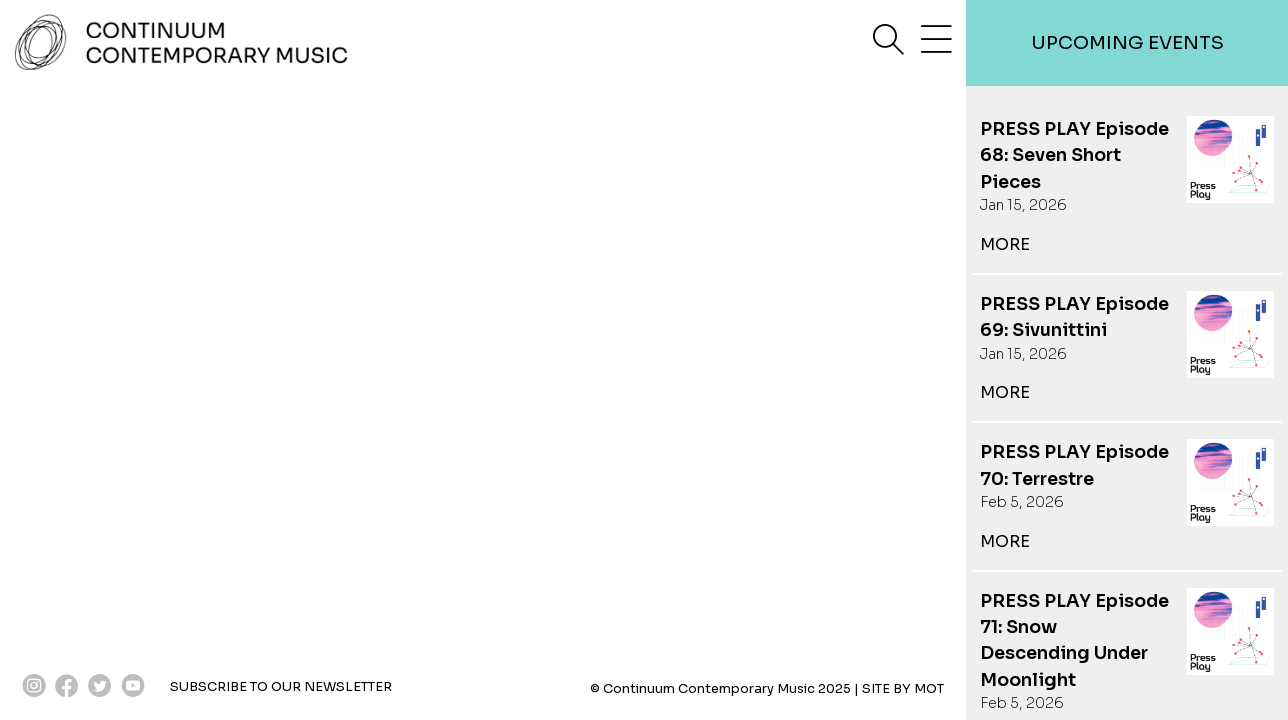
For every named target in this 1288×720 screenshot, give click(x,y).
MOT (929, 689)
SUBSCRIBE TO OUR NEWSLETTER (281, 687)
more (1005, 244)
